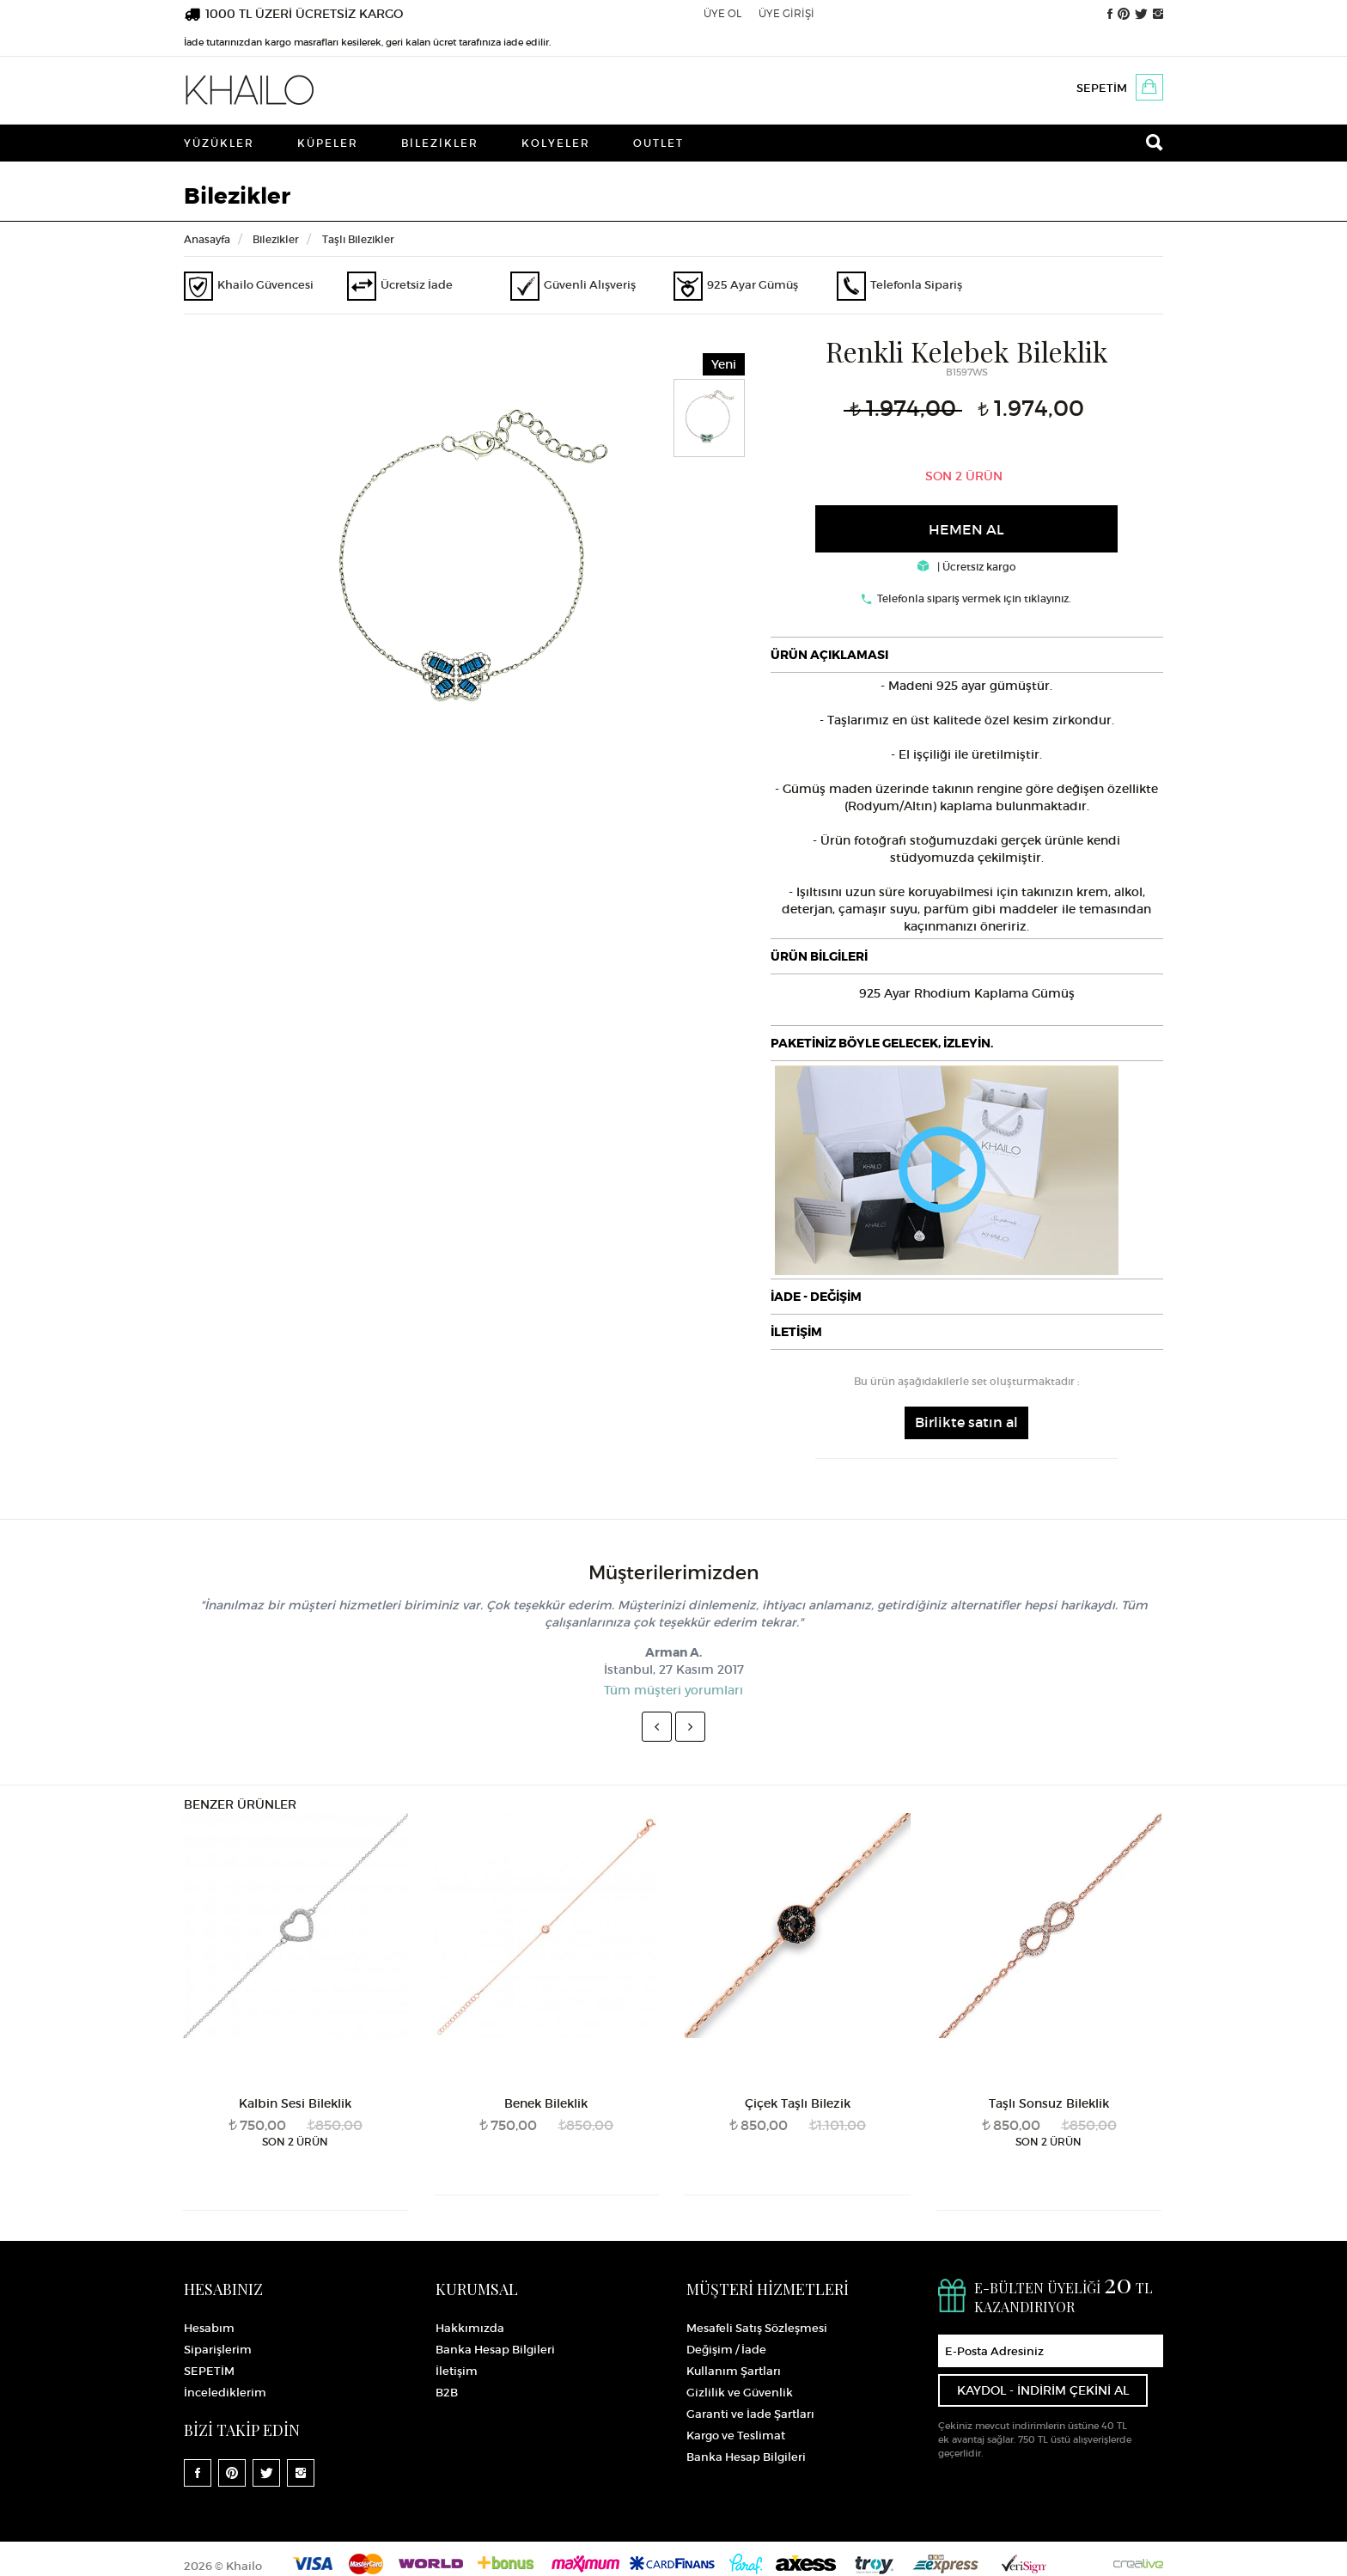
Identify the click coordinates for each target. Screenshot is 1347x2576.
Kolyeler (555, 143)
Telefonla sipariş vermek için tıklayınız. (974, 598)
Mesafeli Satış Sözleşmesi (756, 2328)
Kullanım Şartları (733, 2371)
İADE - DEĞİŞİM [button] (816, 1296)
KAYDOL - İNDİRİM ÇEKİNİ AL (1043, 2390)
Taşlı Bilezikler (358, 239)
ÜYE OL (722, 13)
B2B (447, 2392)
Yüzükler (219, 143)
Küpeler (327, 143)
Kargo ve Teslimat (735, 2435)
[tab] (967, 655)
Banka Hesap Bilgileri (495, 2349)
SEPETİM (1101, 88)
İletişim (457, 2371)
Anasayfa (207, 239)
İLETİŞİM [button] (796, 1332)
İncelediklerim (225, 2392)
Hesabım (209, 2328)
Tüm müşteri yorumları (673, 1690)
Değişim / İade (726, 2349)
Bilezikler (439, 143)
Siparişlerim (218, 2349)
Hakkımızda (470, 2328)
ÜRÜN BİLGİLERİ (819, 956)
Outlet (658, 143)
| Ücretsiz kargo (966, 566)
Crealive (1138, 2563)
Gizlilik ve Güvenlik (739, 2392)
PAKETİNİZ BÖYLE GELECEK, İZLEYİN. (882, 1043)
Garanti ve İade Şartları (750, 2414)
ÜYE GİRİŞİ (786, 13)
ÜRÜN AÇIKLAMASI (829, 654)
